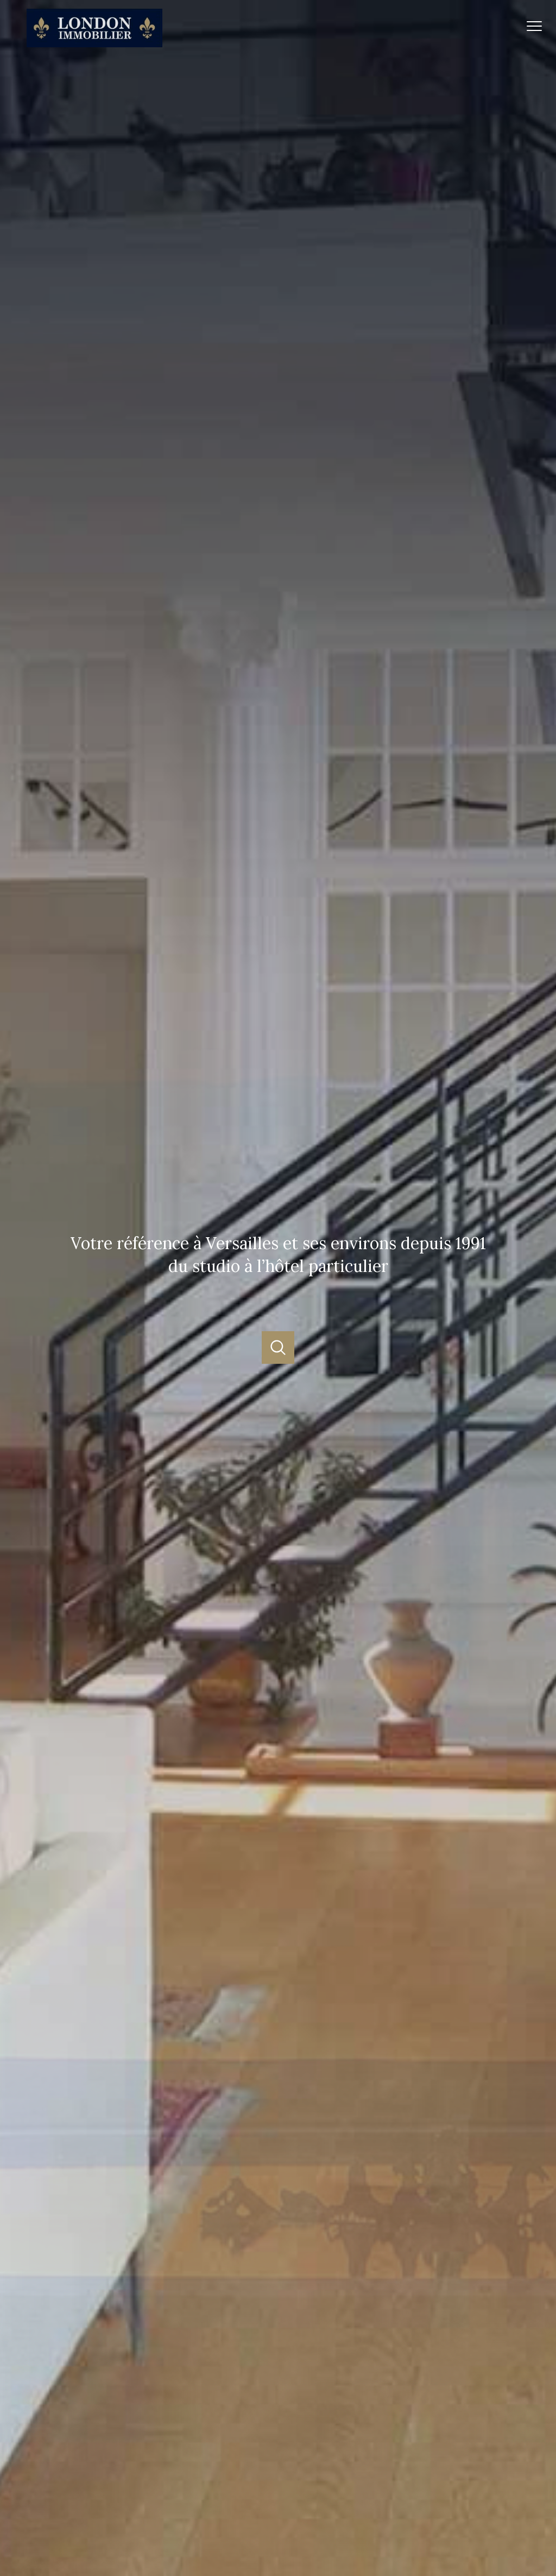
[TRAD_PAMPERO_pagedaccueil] (94, 44)
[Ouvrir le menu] (538, 26)
